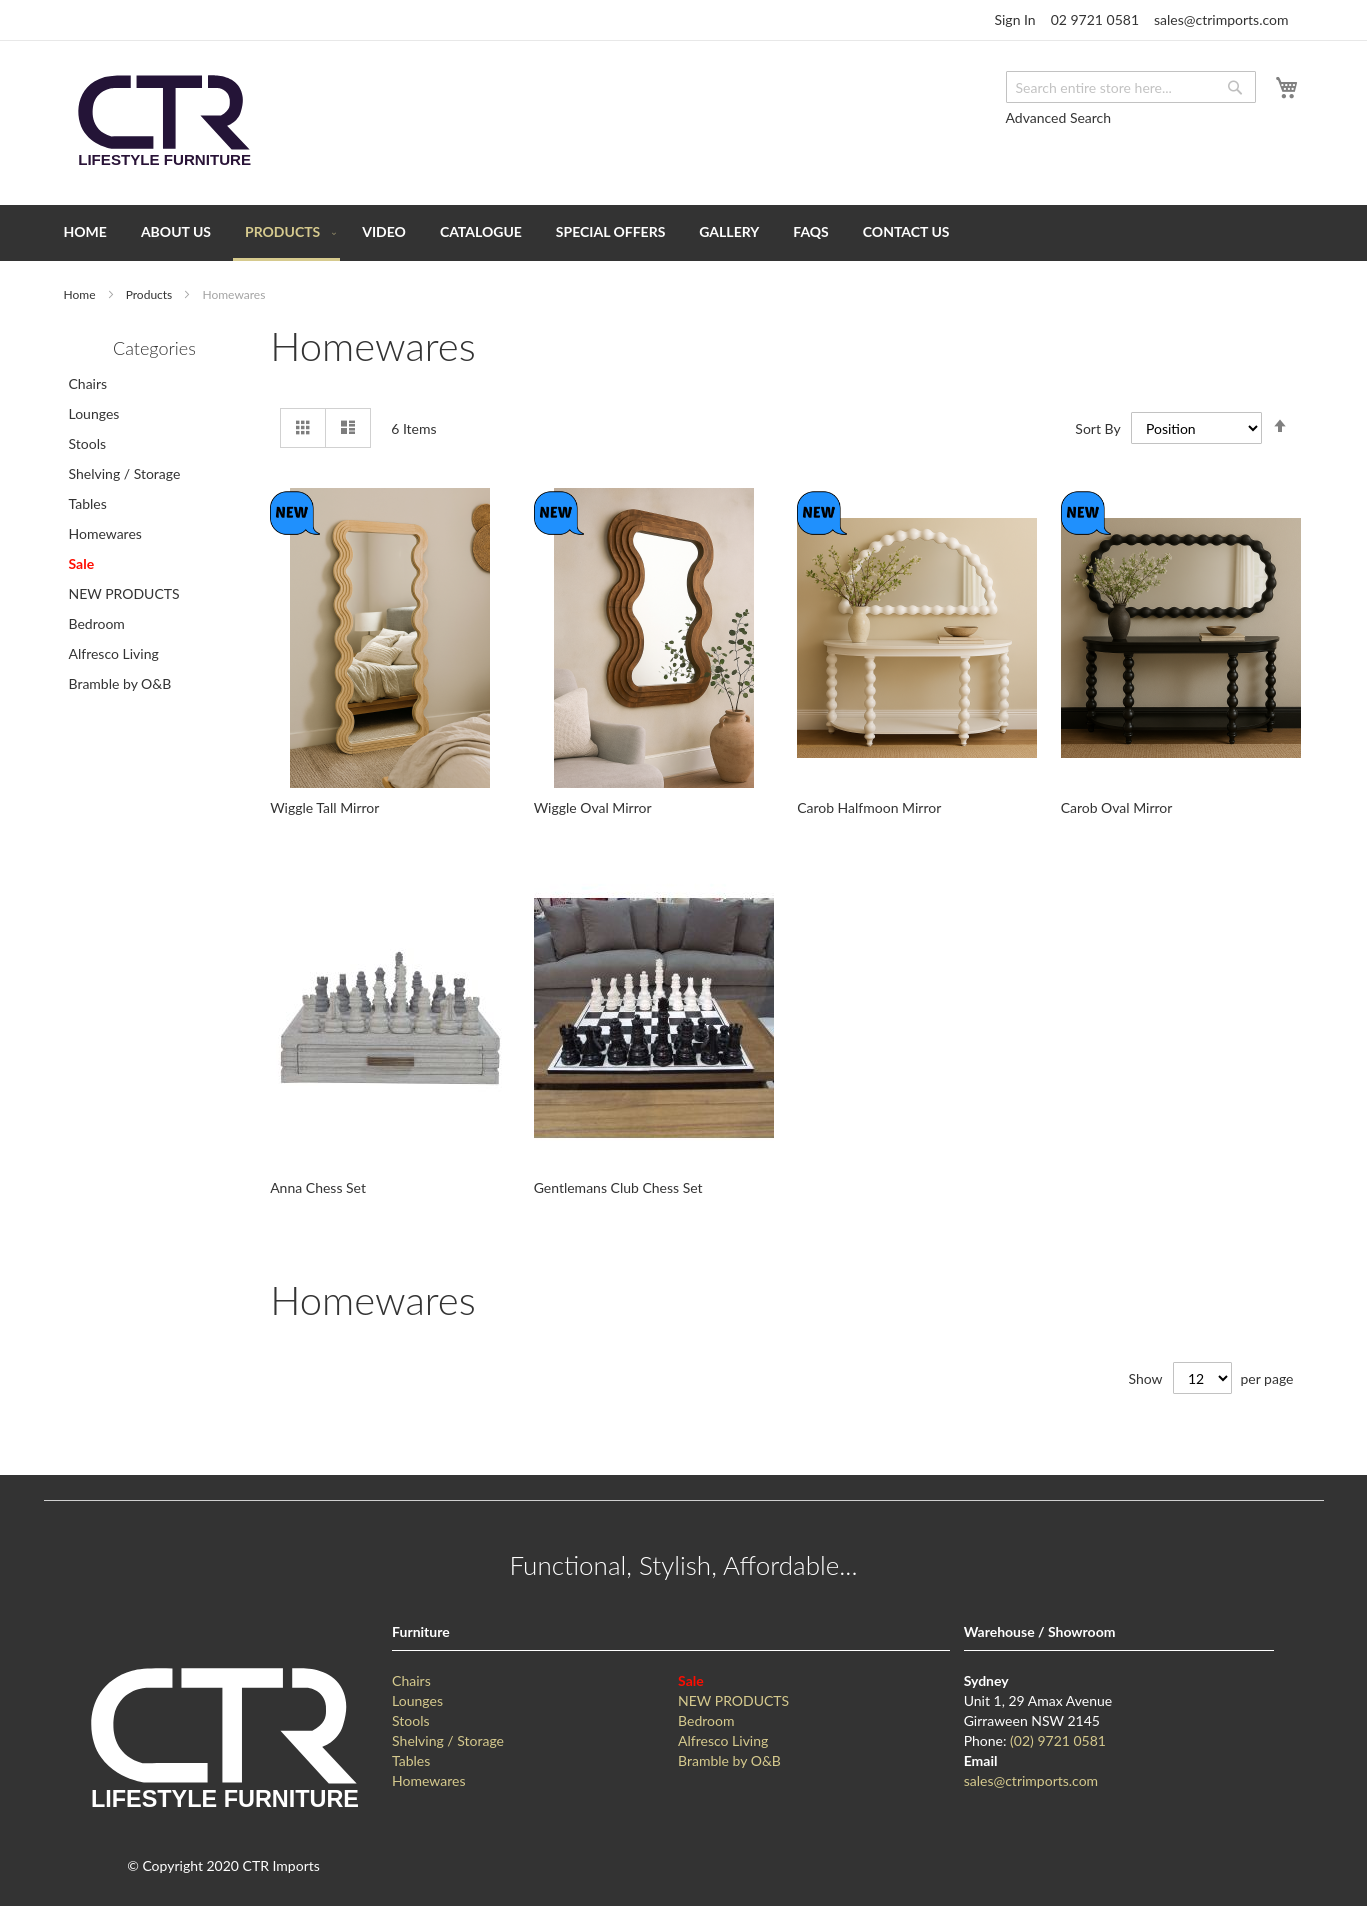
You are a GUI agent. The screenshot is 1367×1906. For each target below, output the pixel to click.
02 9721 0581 (1095, 19)
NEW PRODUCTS (124, 593)
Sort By (1097, 428)
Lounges (94, 413)
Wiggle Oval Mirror (593, 807)
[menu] (684, 233)
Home (81, 294)
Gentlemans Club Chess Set (618, 1187)
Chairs (88, 383)
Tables (88, 503)
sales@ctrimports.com (1221, 19)
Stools (88, 443)
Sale (82, 563)
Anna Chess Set (318, 1187)
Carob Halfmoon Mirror (869, 807)
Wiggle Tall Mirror (324, 807)
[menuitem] (85, 231)
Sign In (1014, 19)
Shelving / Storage (125, 473)
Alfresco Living (114, 653)
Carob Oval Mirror (1117, 807)
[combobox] (1131, 87)
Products (151, 294)
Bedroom (97, 623)
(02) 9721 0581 (1058, 1740)
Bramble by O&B (120, 683)
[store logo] (164, 121)
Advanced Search (1059, 117)
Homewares (105, 533)
